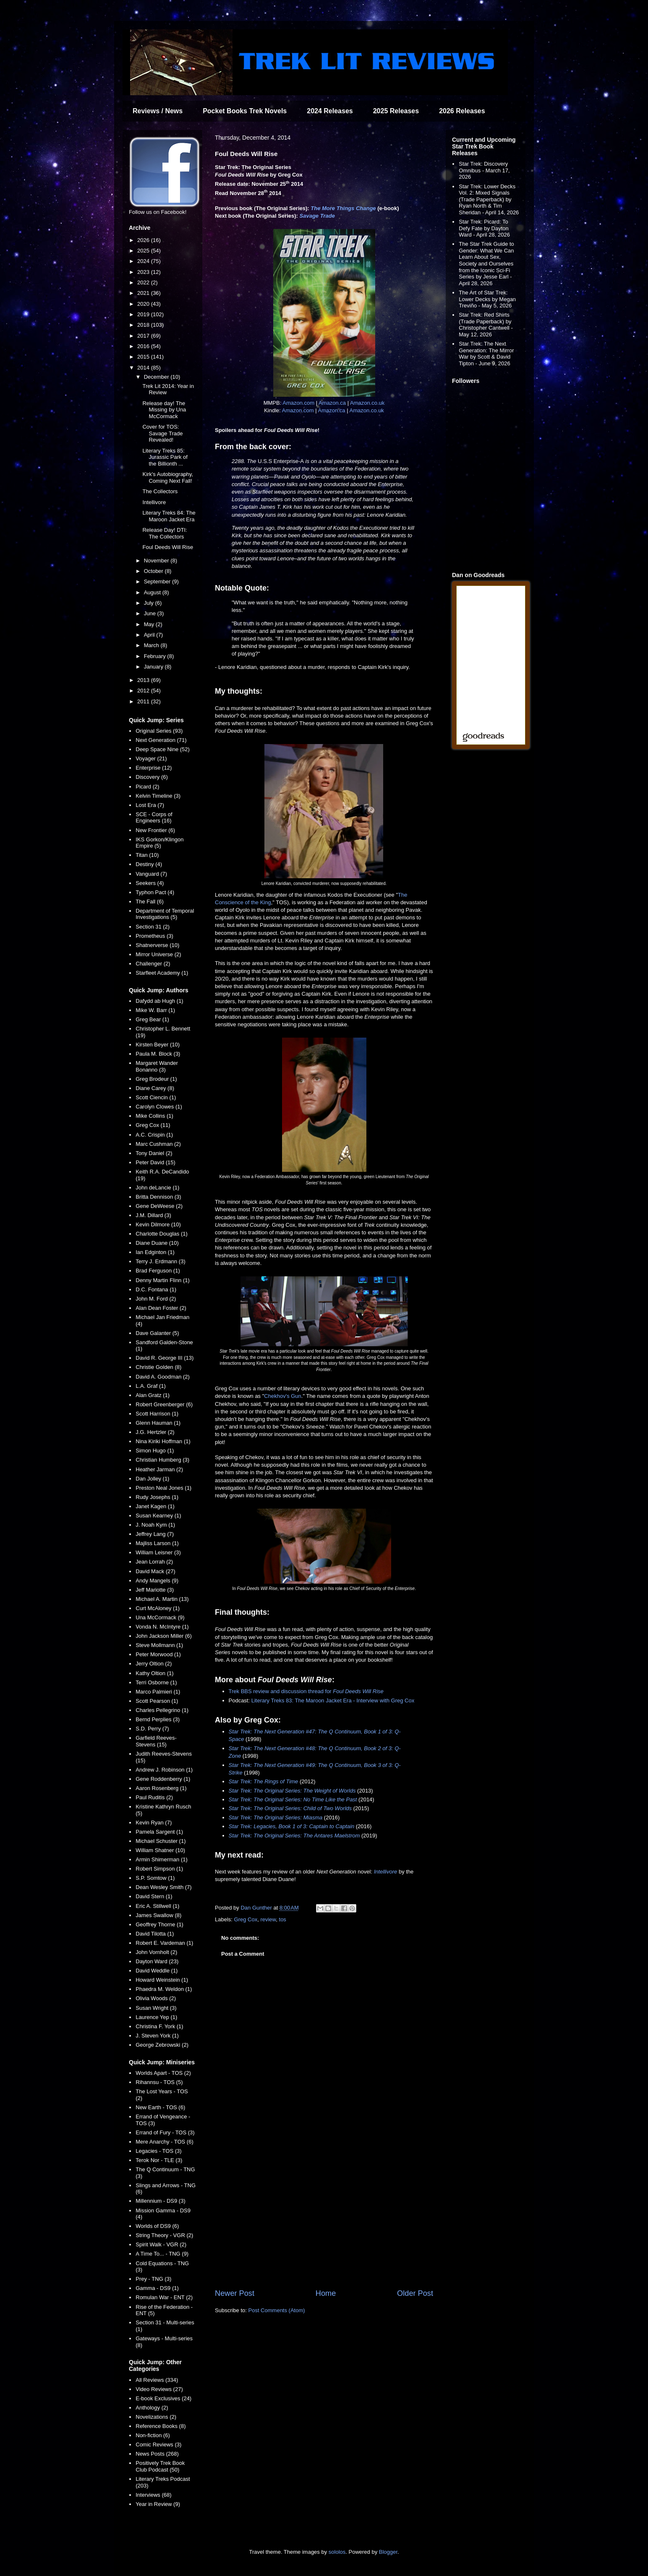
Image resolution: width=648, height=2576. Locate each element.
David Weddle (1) (157, 1970)
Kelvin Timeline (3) (158, 796)
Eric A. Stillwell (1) (157, 1906)
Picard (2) (147, 786)
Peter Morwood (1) (158, 1654)
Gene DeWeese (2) (159, 1206)
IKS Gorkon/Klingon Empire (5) (159, 842)
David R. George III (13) (164, 1358)
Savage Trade (317, 216)
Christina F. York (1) (159, 2026)
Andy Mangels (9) (157, 1580)
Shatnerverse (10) (157, 945)
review (268, 1919)
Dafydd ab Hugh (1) (159, 1001)
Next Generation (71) (161, 740)
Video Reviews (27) (159, 2389)
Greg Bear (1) (152, 1019)
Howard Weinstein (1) (162, 1980)
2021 (144, 293)
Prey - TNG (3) (153, 2279)
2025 (144, 250)
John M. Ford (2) (156, 1299)
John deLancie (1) (157, 1187)
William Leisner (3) (158, 1552)
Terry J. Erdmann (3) (160, 1261)
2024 (144, 261)
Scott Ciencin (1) (156, 1097)
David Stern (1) (154, 1896)
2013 (144, 680)
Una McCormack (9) (160, 1617)
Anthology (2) (152, 2407)
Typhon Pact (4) (155, 892)
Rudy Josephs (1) (157, 1497)
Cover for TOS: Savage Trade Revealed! (162, 433)
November (157, 560)
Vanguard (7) (151, 874)
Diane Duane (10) (157, 1243)
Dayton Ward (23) (157, 1961)
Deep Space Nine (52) (163, 749)
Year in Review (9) (158, 2504)
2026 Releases (462, 110)
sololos (337, 2552)
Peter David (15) (155, 1162)
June (150, 613)
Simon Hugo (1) (155, 1450)
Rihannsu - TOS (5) (159, 2082)
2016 (144, 346)
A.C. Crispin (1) (154, 1135)
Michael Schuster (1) (161, 1841)
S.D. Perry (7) (152, 1728)
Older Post (415, 2293)
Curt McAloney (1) (158, 1608)
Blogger (388, 2552)
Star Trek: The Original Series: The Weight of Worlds (292, 1791)
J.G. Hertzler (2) (155, 1432)
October (154, 571)
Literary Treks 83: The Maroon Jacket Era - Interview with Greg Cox (332, 1700)
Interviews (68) (153, 2495)
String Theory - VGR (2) (164, 2235)
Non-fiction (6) (153, 2435)
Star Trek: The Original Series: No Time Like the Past (293, 1799)
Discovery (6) (152, 777)
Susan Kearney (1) (158, 1515)
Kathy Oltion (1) (154, 1673)
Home (326, 2293)
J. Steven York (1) (157, 2035)
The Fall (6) (149, 901)
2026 (144, 240)
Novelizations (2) (156, 2417)
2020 (144, 304)
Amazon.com (298, 403)
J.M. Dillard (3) (153, 1215)
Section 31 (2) (153, 927)
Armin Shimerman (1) (162, 1859)
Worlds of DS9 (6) (157, 2226)
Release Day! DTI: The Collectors (164, 533)
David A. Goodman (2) (163, 1377)
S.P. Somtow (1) (155, 1878)
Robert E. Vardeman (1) (164, 1943)
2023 (144, 272)
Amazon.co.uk (367, 403)
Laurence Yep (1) (156, 2017)
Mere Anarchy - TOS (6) (164, 2142)
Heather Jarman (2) (159, 1469)
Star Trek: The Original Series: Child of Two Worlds (290, 1808)
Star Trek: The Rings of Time (263, 1781)
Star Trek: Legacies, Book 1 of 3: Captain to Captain (292, 1826)
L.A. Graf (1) (151, 1386)
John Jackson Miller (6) (164, 1636)
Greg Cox (246, 1919)
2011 (144, 701)
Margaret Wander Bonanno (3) (157, 1066)
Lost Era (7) (150, 805)
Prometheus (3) (154, 936)
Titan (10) (147, 855)
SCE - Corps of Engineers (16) (154, 817)
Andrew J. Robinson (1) (164, 1770)
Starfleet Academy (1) (162, 973)
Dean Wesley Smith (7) (163, 1887)
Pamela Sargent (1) (159, 1832)
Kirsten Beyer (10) (158, 1044)
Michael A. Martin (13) (162, 1599)
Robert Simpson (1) (159, 1869)
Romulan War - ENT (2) (164, 2297)
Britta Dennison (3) (158, 1197)
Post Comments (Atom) (276, 2310)
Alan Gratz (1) (153, 1395)
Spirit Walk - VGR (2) (161, 2244)
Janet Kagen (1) (155, 1506)
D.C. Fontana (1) (156, 1289)
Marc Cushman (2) (158, 1144)
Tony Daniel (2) (154, 1153)
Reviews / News (158, 110)
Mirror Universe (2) (158, 954)
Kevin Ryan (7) (154, 1822)
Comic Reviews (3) (158, 2444)
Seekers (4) (150, 883)
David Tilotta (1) (155, 1934)
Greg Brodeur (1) (156, 1079)
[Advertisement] (324, 2218)
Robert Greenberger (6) (164, 1404)
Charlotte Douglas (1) (162, 1234)
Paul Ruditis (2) (154, 1797)
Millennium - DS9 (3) (160, 2201)
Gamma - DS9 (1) (157, 2288)
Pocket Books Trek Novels (245, 110)
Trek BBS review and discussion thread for (306, 1691)
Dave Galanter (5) (157, 1333)
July (149, 603)
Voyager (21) (151, 758)
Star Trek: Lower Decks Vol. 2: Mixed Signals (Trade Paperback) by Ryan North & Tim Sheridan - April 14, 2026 (489, 199)
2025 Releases (396, 110)
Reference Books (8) (161, 2426)
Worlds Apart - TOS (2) (163, 2073)
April (150, 635)
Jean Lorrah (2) (154, 1562)
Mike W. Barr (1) (155, 1010)
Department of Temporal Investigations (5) (165, 914)
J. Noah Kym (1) (155, 1525)
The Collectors (160, 491)
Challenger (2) (153, 963)
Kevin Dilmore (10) (158, 1224)
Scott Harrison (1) (157, 1413)
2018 (144, 325)
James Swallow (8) (158, 1915)
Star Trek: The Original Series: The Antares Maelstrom (294, 1835)
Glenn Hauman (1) (158, 1423)
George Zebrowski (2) (162, 2045)
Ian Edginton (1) (155, 1252)
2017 (144, 336)
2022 (144, 282)
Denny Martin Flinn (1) (163, 1280)
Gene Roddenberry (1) (163, 1779)
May (150, 624)
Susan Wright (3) (156, 2008)
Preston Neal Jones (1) (163, 1488)
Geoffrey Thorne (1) (159, 1924)
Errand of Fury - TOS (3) (165, 2132)
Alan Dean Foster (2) (161, 1308)
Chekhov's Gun (282, 1396)
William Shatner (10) (160, 1850)
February (155, 656)
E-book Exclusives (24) (163, 2398)
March (152, 645)
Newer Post (234, 2293)
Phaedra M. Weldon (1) (164, 1989)
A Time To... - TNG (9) (162, 2254)
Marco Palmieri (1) (158, 1692)
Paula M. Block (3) (158, 1054)
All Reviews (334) (157, 2380)
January (154, 667)
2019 (144, 314)
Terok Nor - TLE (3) (159, 2160)
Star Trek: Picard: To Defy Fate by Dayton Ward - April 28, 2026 (484, 228)
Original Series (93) (159, 731)
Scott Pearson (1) (157, 1701)
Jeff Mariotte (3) (155, 1590)
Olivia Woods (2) (156, 1998)
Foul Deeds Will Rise (167, 547)
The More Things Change (343, 208)
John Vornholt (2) (156, 1952)
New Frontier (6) (155, 830)
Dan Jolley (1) (152, 1478)
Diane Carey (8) (155, 1088)
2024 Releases (330, 110)
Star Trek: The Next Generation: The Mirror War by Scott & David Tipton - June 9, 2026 (486, 354)
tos (282, 1919)
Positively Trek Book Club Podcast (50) (160, 2466)
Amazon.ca (332, 403)
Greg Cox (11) (153, 1125)
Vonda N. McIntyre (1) (162, 1627)
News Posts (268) (157, 2454)
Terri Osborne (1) (156, 1682)
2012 (144, 690)
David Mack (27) (155, 1571)
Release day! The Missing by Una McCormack (164, 409)
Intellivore (385, 1871)
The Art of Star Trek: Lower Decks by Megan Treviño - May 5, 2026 (487, 299)
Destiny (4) (149, 864)
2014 (144, 367)
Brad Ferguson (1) (158, 1270)
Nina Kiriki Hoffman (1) (163, 1441)
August (153, 592)
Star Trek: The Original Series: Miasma (276, 1817)
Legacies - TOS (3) (158, 2151)
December (157, 377)
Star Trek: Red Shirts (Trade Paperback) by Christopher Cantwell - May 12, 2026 (486, 325)
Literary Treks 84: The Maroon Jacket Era (168, 516)
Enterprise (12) (154, 768)
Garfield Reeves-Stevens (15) (156, 1741)
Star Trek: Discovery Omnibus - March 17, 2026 (484, 170)
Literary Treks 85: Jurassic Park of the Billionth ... (164, 457)
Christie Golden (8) (158, 1367)
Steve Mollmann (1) (159, 1645)
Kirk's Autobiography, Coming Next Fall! (167, 477)
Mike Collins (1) (154, 1116)
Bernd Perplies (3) (158, 1719)
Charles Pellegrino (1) (162, 1710)
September (158, 581)
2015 (144, 357)
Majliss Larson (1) (157, 1543)
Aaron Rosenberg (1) (161, 1788)
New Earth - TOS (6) (160, 2107)
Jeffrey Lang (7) (155, 1534)
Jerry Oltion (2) (154, 1663)
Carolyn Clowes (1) (159, 1106)
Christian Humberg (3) (162, 1460)
